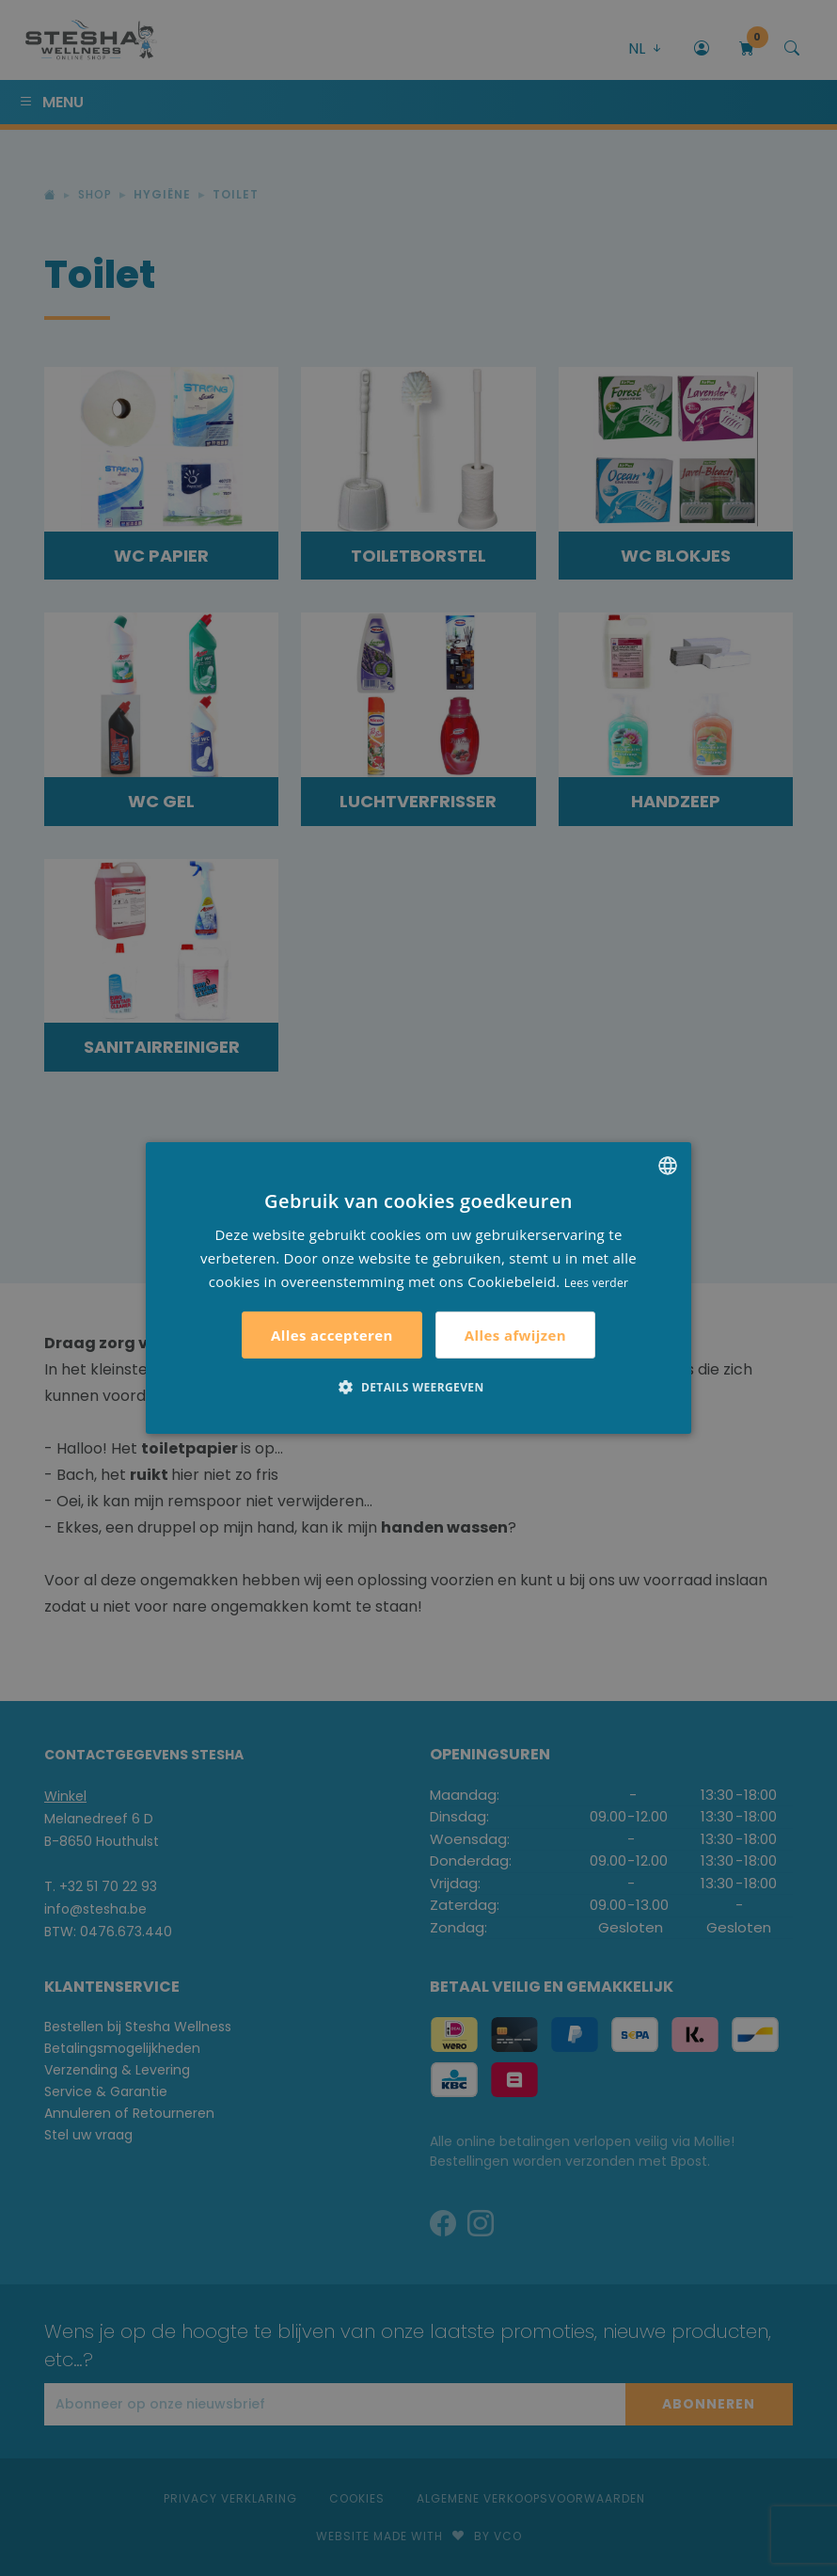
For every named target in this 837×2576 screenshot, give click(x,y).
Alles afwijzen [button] (515, 1335)
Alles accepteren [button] (332, 1335)
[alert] (418, 1288)
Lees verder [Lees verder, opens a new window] (596, 1282)
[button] (418, 1386)
